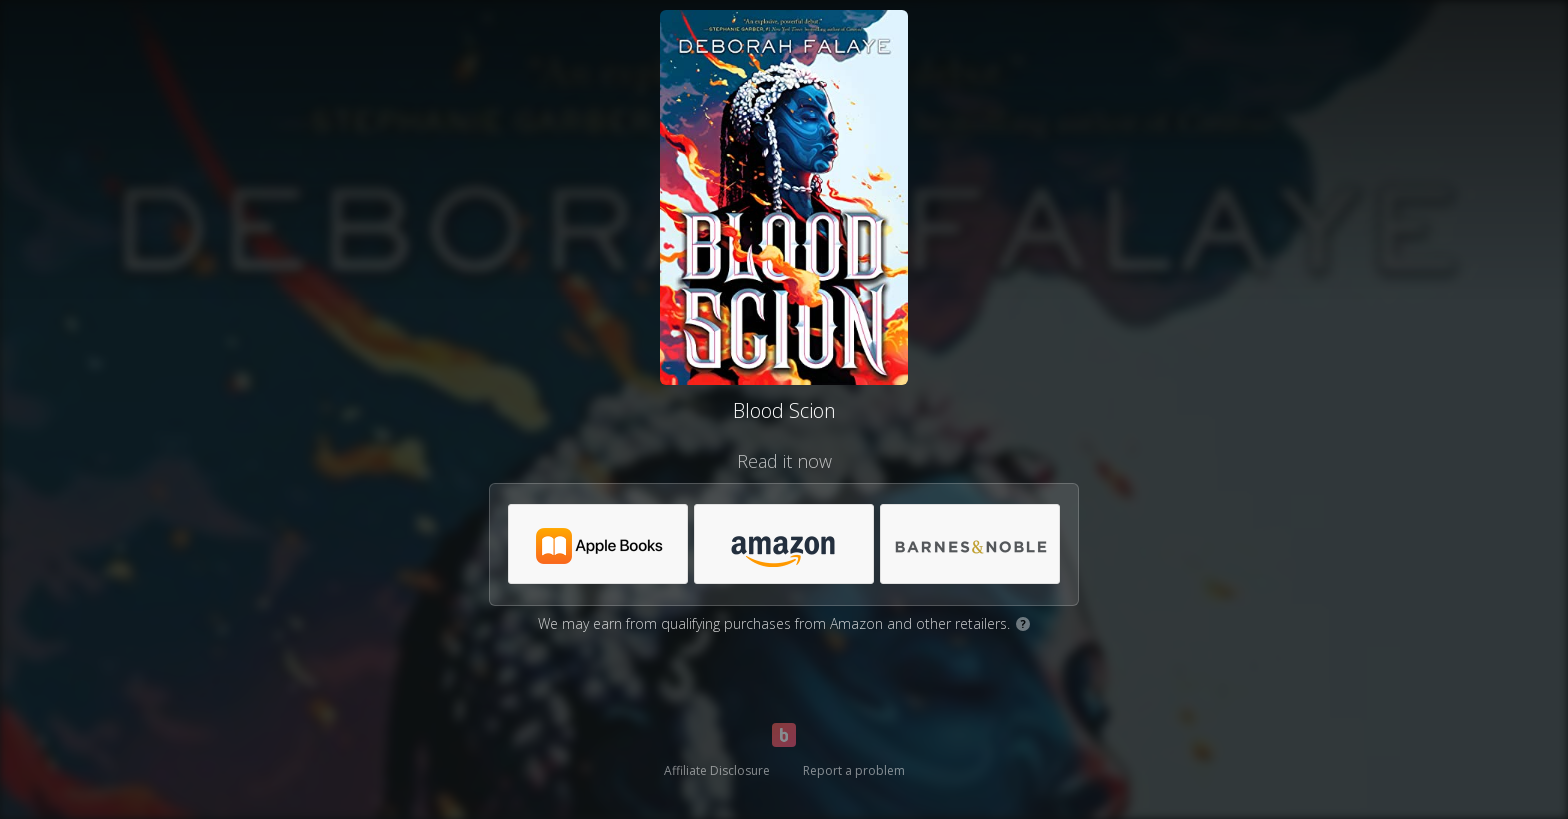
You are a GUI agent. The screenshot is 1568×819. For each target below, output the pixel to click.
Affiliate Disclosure (717, 770)
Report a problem (854, 770)
